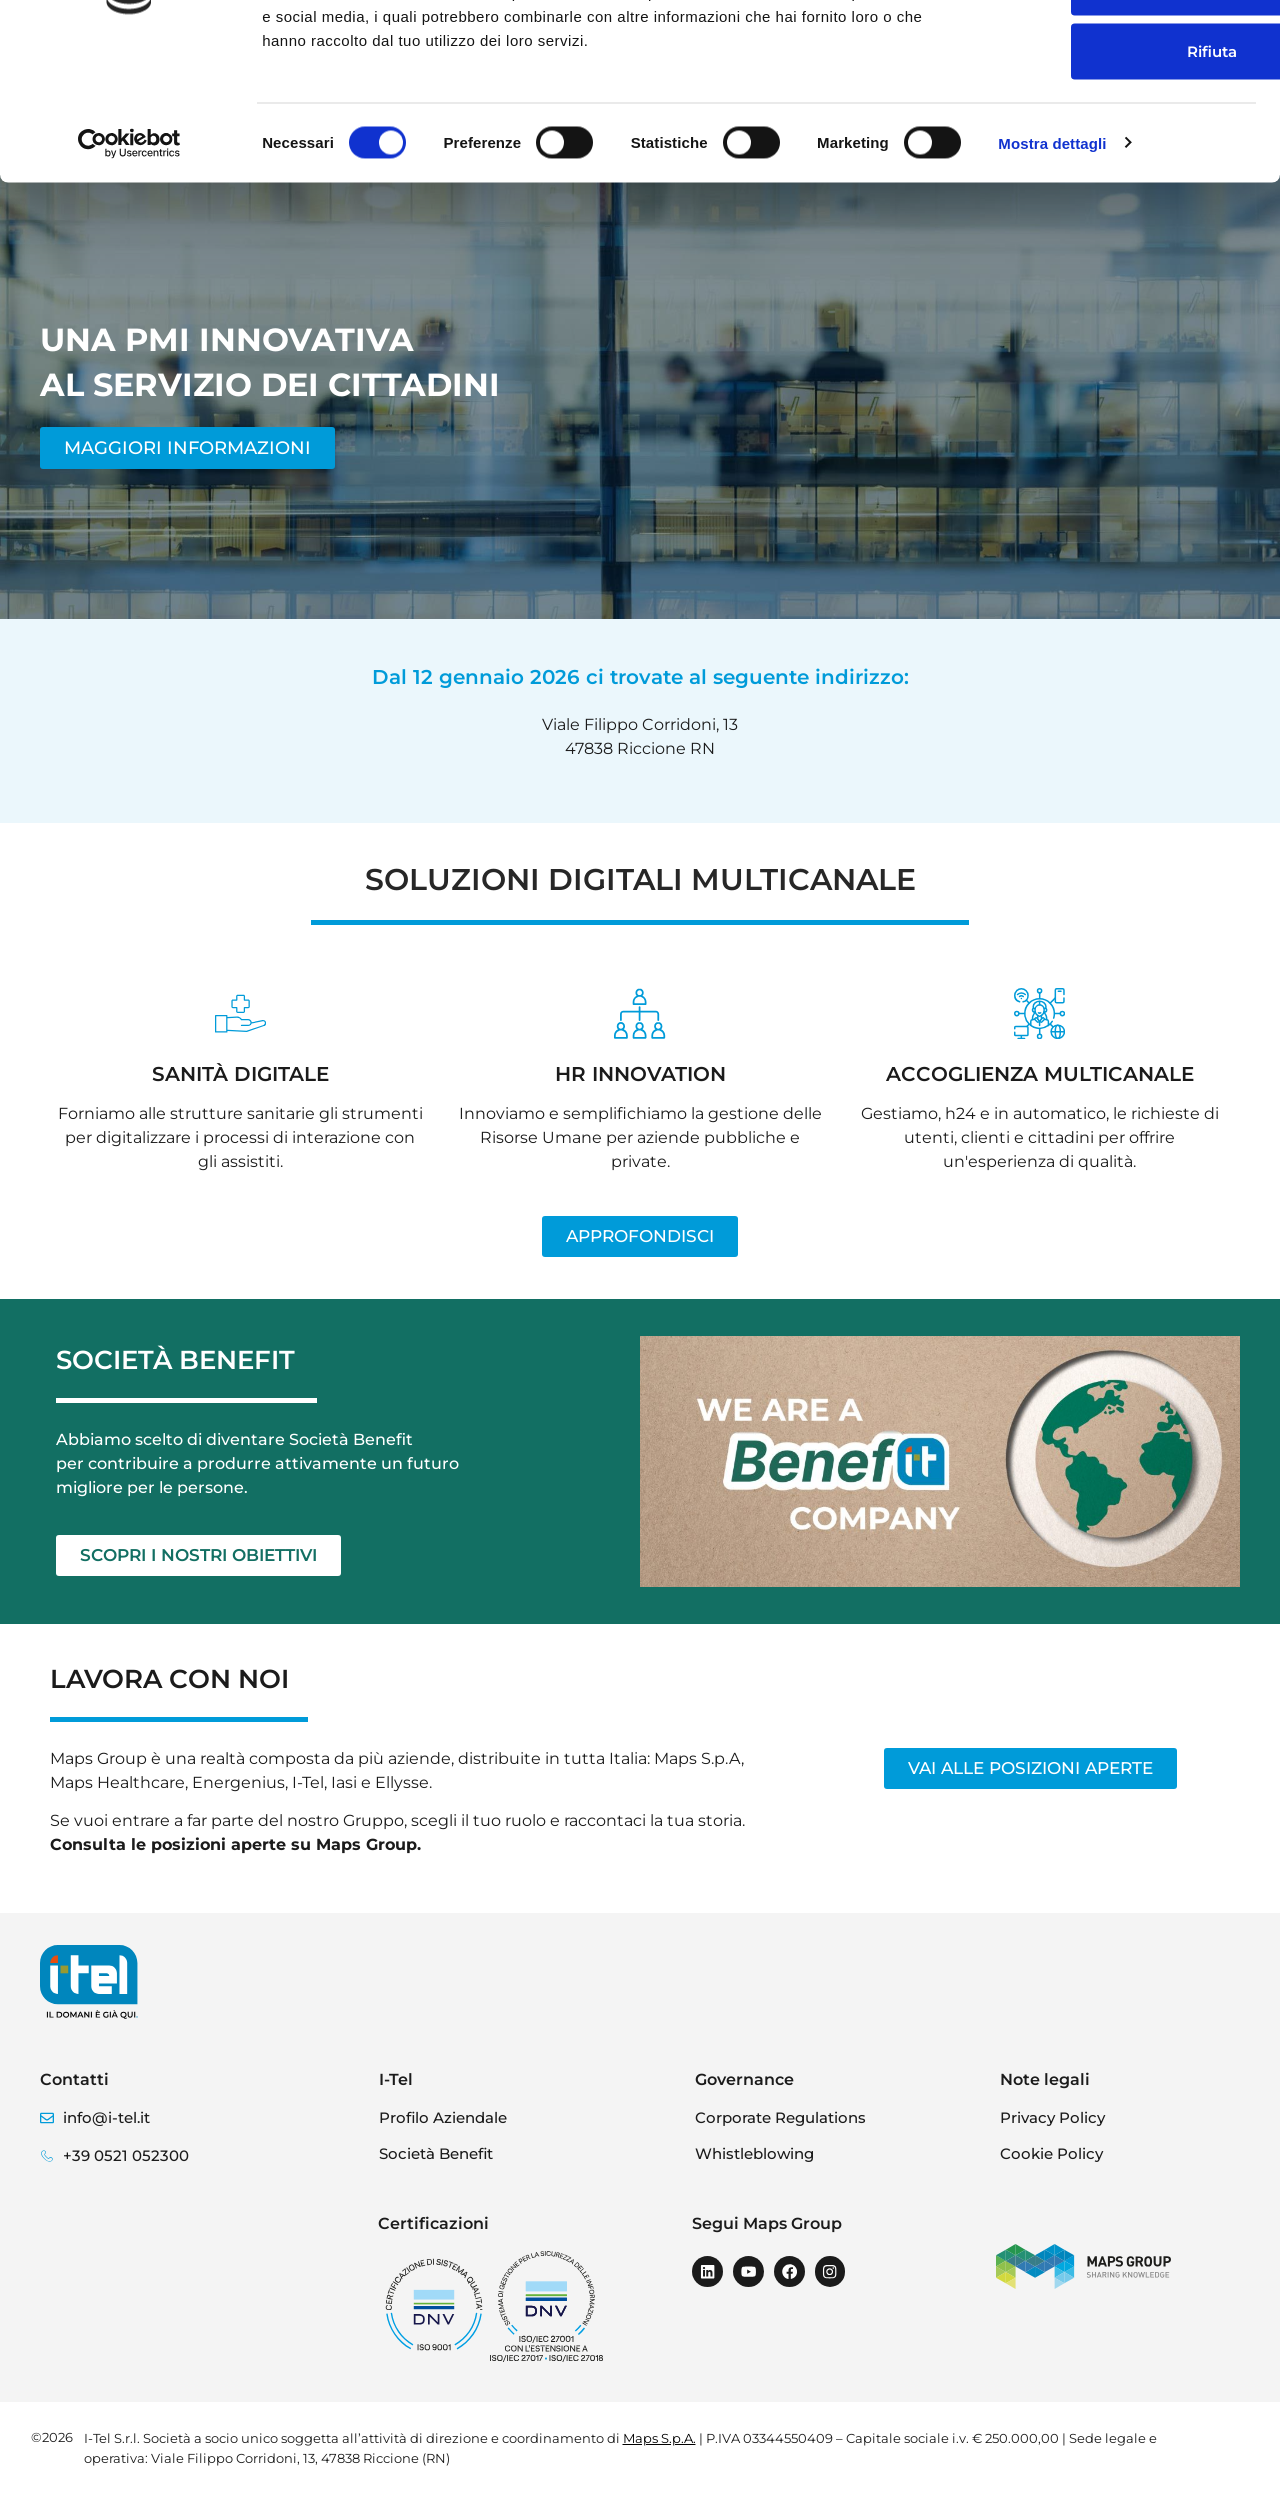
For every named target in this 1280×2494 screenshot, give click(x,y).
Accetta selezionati (1113, 115)
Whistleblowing (754, 2153)
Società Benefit (436, 2153)
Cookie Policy (1051, 2153)
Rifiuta (1113, 179)
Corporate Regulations (780, 2117)
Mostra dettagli (1052, 271)
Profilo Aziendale (443, 2117)
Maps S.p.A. (659, 2438)
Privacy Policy (1052, 2117)
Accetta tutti (1113, 51)
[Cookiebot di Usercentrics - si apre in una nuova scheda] (129, 272)
